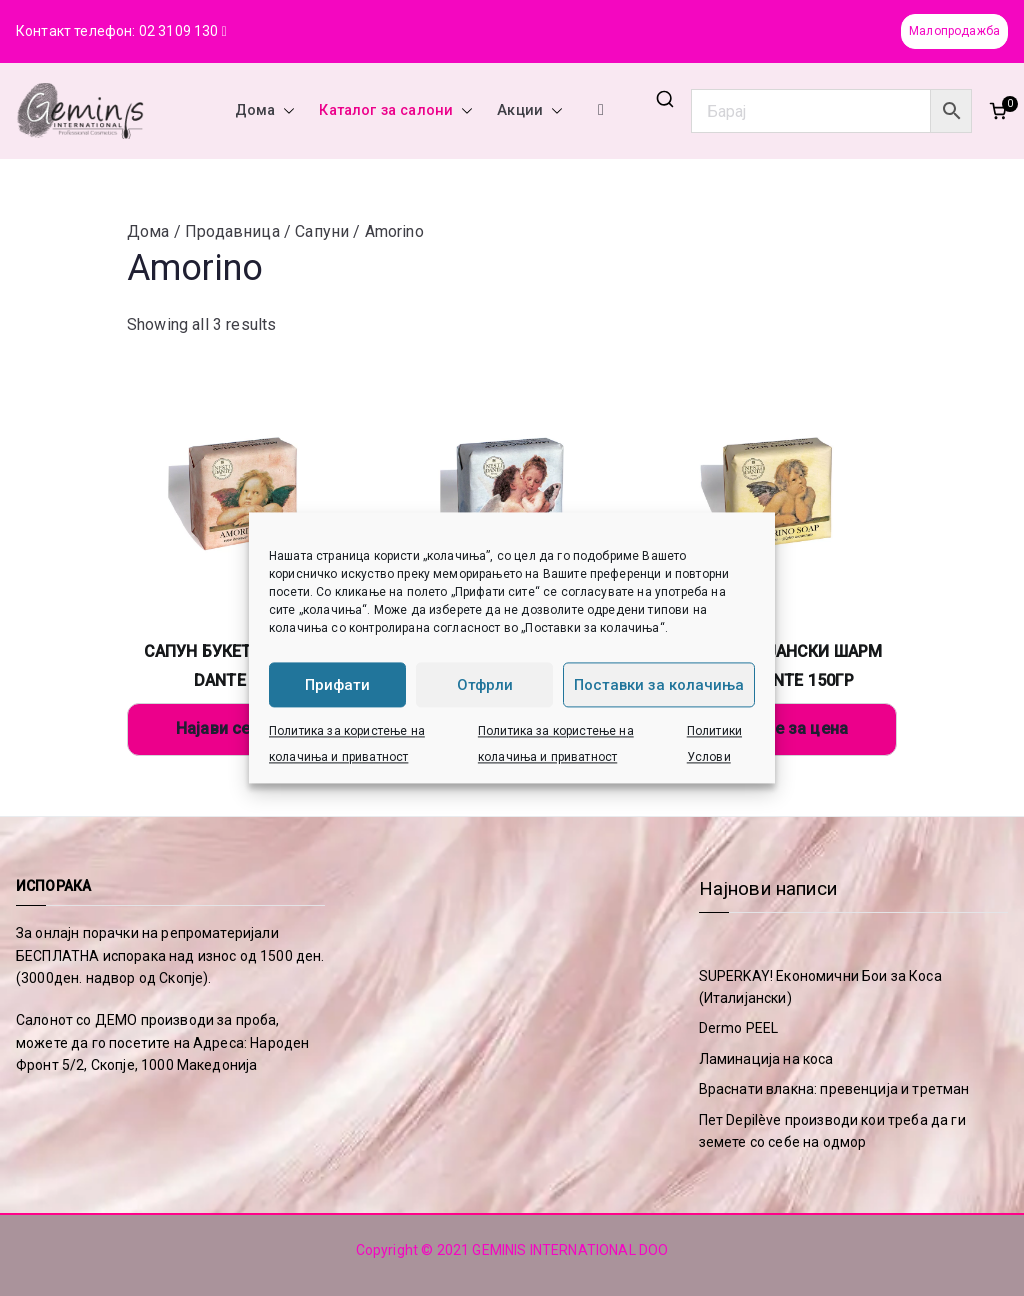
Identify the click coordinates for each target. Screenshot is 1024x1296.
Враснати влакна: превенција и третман (834, 1089)
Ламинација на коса (766, 1059)
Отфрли (485, 685)
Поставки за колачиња (659, 685)
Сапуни (322, 231)
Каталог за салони (396, 111)
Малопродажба (954, 31)
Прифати (337, 685)
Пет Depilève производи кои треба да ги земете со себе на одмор (832, 1131)
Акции (530, 111)
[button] (285, 111)
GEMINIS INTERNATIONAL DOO (570, 1250)
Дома (265, 111)
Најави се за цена (245, 728)
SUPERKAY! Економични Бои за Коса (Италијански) (820, 987)
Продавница (232, 231)
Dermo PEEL (739, 1028)
